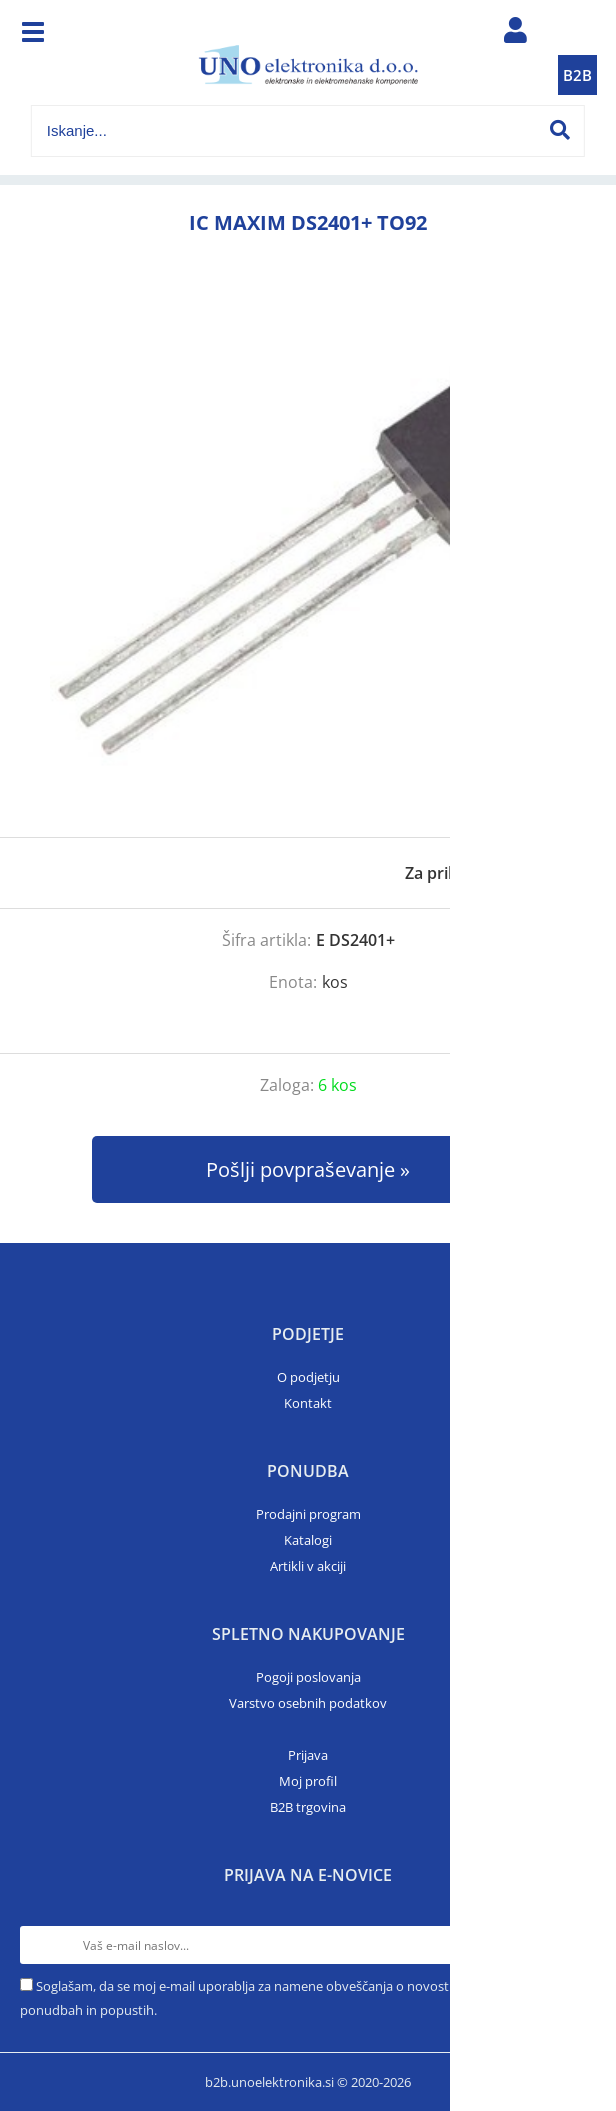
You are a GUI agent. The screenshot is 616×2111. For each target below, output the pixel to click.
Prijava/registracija (515, 35)
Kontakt (308, 1403)
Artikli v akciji (308, 1566)
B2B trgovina (308, 1807)
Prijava (308, 1755)
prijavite (561, 873)
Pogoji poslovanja (308, 1677)
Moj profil (308, 1781)
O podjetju (308, 1377)
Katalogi (308, 1540)
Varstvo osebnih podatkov (308, 1703)
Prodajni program (308, 1514)
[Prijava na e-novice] (577, 1945)
